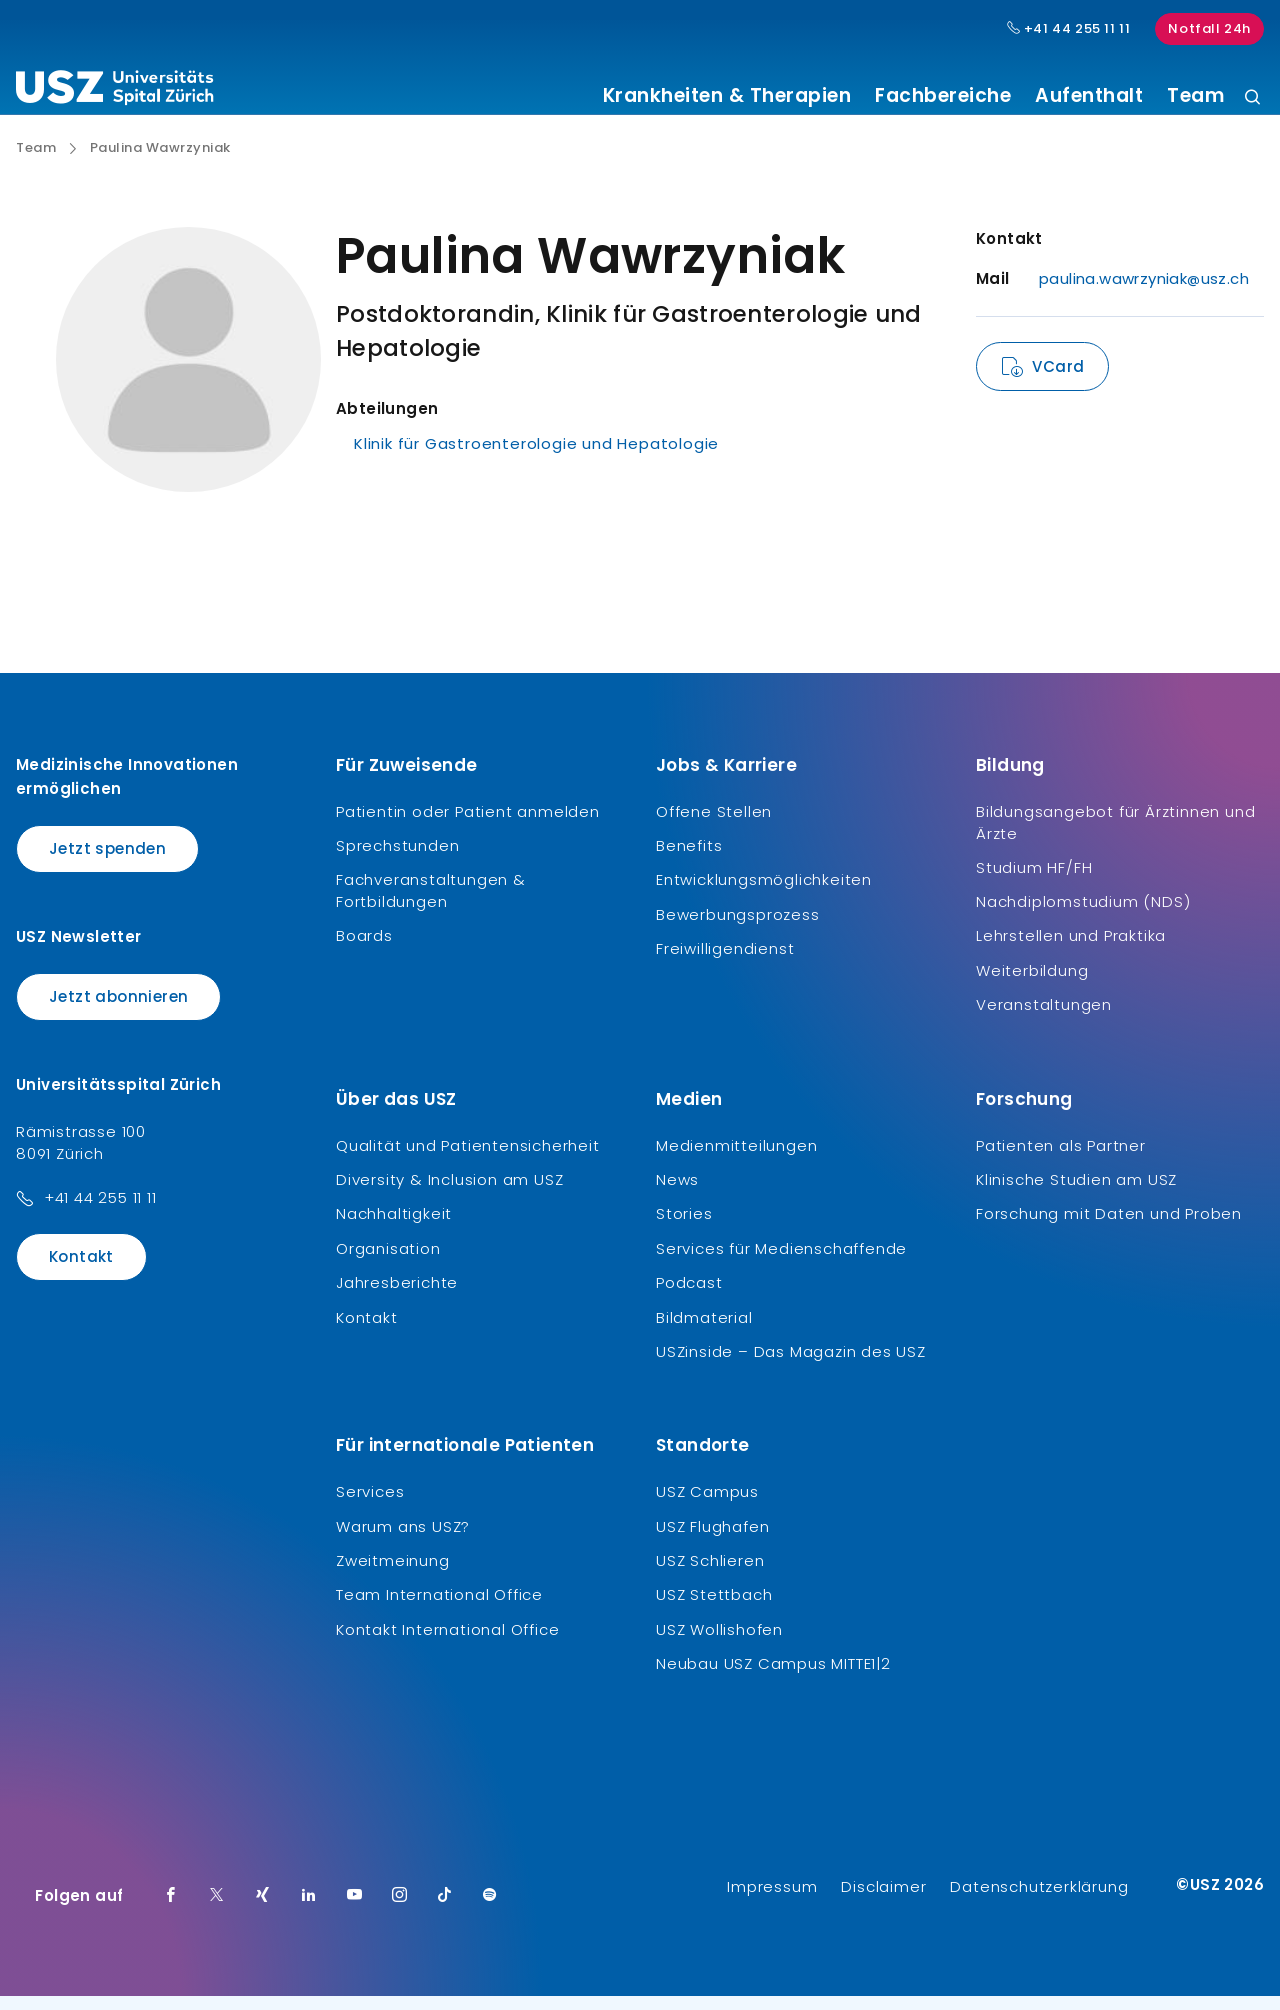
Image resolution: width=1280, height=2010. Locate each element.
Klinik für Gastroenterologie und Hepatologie (536, 458)
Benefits (689, 860)
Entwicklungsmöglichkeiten (764, 894)
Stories (684, 1228)
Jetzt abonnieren (118, 1011)
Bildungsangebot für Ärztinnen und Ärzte (1115, 836)
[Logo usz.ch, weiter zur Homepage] (114, 91)
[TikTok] (445, 1910)
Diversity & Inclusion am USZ (449, 1194)
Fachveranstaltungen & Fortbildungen (431, 905)
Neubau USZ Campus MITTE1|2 (773, 1678)
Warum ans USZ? (403, 1540)
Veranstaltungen (1044, 1019)
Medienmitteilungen (736, 1159)
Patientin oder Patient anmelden (468, 825)
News (677, 1194)
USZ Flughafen (712, 1540)
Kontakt (81, 1271)
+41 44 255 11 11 (100, 1212)
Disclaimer (883, 1900)
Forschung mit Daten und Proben (1109, 1228)
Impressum (772, 1900)
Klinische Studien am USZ (1076, 1194)
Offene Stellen (714, 825)
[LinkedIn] (309, 1910)
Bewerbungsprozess (738, 929)
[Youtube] (355, 1910)
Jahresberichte (397, 1297)
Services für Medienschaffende (781, 1263)
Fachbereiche (943, 96)
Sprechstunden (397, 860)
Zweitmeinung (393, 1575)
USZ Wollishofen (719, 1644)
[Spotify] (490, 1910)
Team (1195, 96)
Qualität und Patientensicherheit (468, 1159)
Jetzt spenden (107, 862)
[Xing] (263, 1910)
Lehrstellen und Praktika (1071, 950)
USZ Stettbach (714, 1609)
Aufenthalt (1089, 96)
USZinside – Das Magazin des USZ (791, 1366)
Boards (364, 950)
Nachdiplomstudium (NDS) (1083, 916)
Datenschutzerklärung (1039, 1900)
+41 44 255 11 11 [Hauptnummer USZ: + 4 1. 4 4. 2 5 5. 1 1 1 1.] (1069, 29)
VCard (1058, 381)
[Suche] (1252, 98)
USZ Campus (707, 1506)
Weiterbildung (1032, 985)
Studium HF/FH (1034, 881)
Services (370, 1506)
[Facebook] (171, 1910)
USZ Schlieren (710, 1575)
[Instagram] (400, 1910)
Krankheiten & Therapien (727, 96)
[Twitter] (217, 1910)
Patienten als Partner (1061, 1159)
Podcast (689, 1297)
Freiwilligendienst (725, 963)
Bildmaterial (704, 1331)
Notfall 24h (1209, 28)
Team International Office (439, 1609)
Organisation (388, 1263)
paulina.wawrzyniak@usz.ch (1144, 293)
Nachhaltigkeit (394, 1228)
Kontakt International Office (447, 1644)
